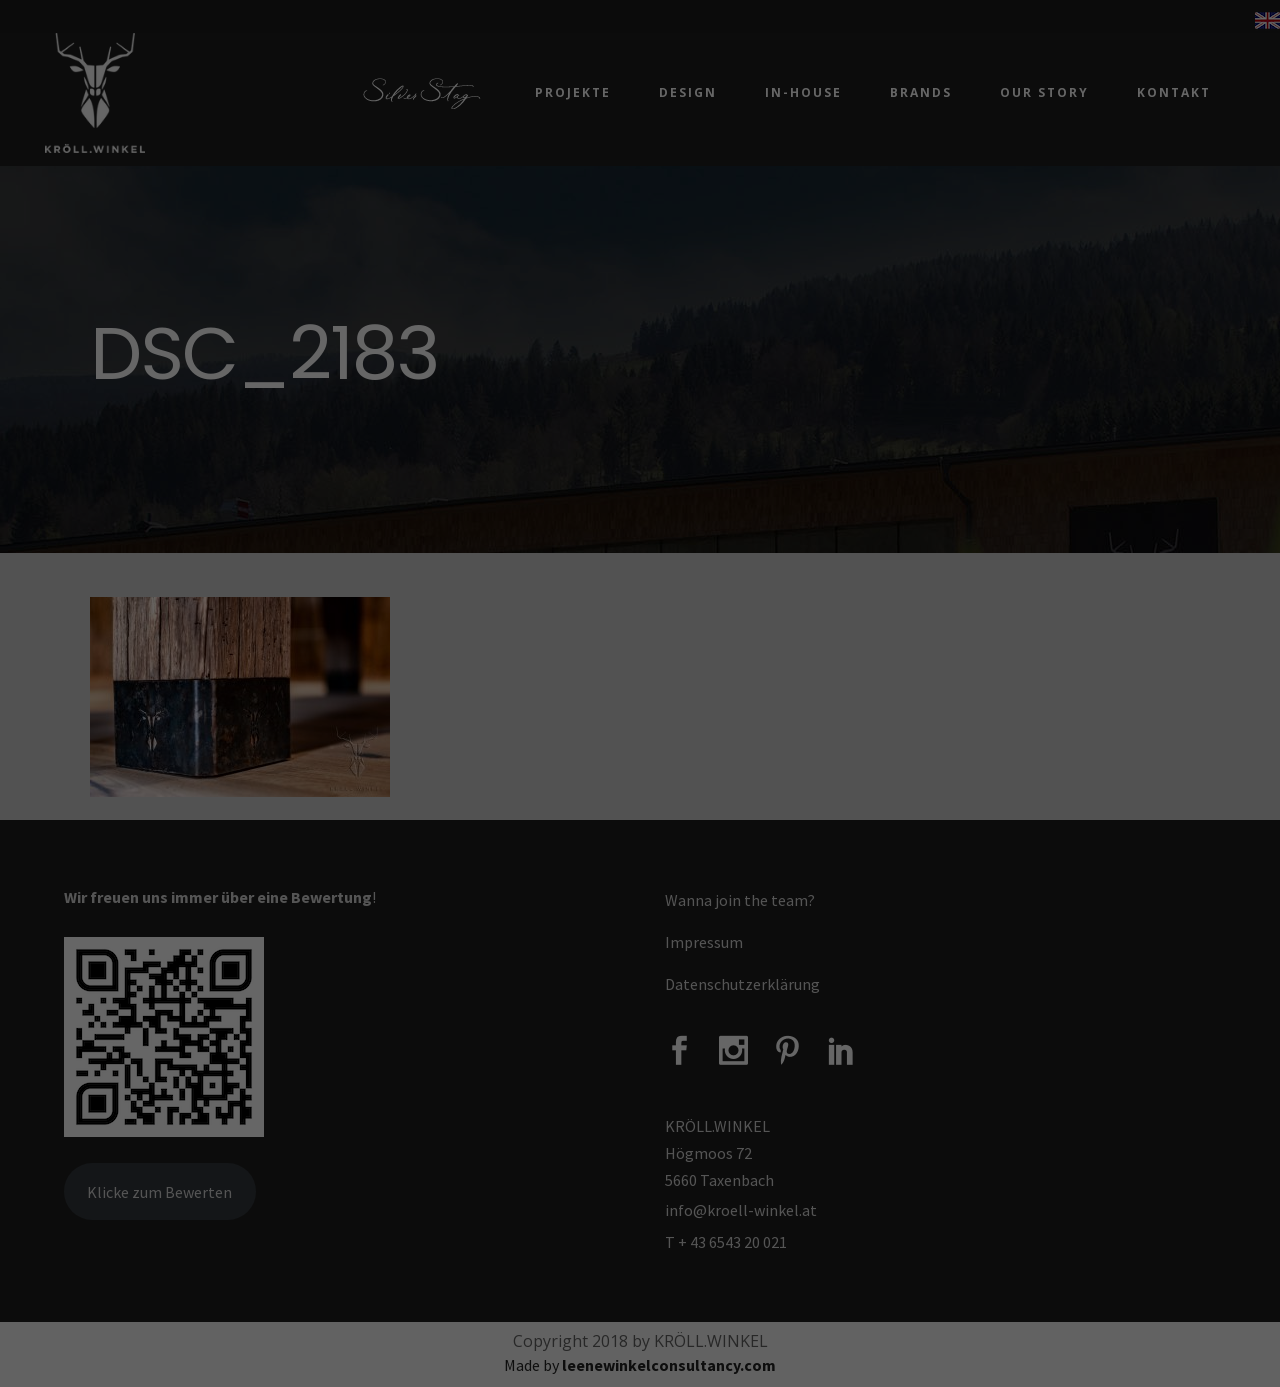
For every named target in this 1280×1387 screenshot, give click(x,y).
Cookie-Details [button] (537, 921)
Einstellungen (831, 619)
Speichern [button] (640, 814)
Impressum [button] (753, 921)
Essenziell (453, 685)
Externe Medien (794, 685)
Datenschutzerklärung (451, 619)
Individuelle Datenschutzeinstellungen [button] (640, 873)
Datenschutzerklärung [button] (650, 921)
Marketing (613, 685)
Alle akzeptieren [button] (640, 755)
